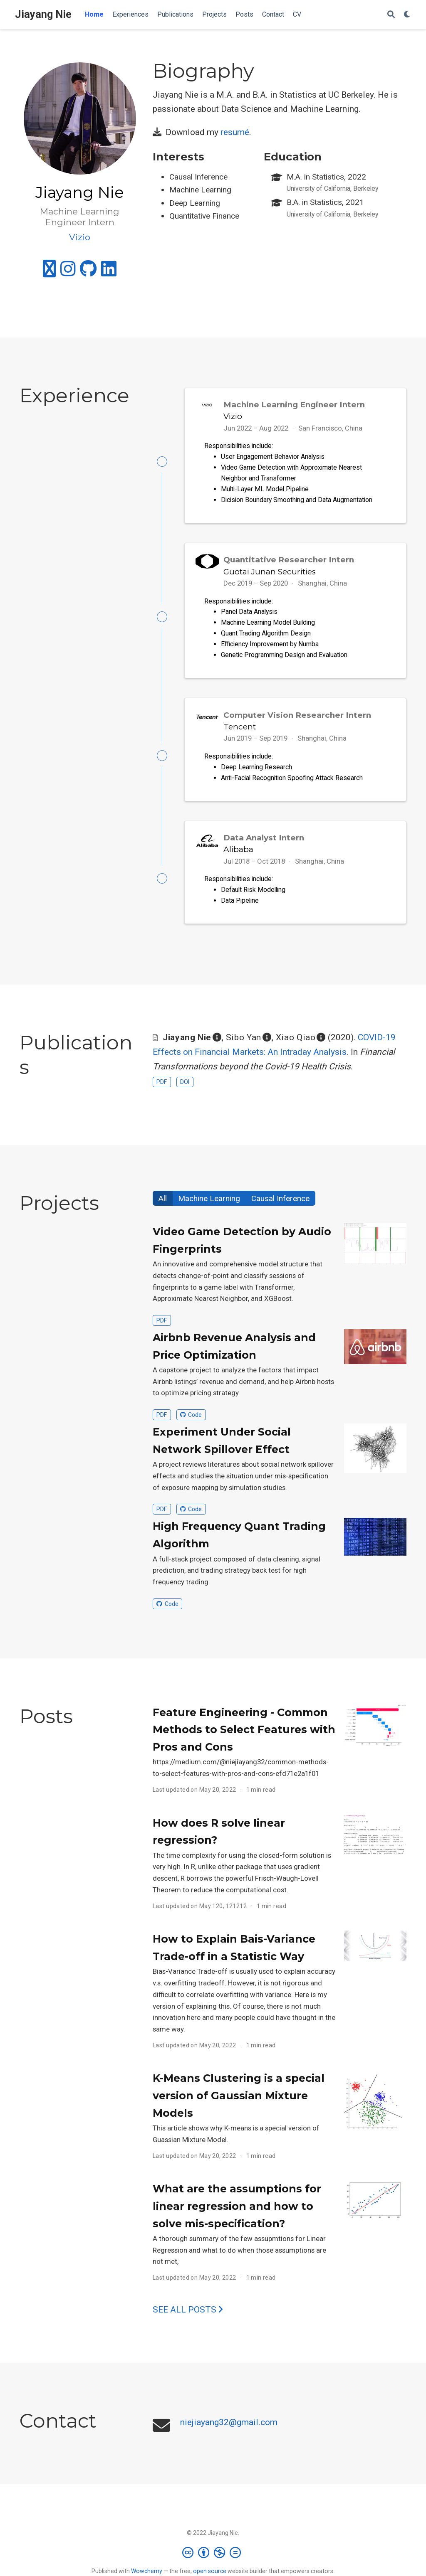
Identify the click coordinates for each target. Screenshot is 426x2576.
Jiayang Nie (43, 14)
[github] (88, 272)
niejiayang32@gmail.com (228, 2432)
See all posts (188, 2319)
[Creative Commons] (213, 2552)
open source (209, 2571)
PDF (161, 1091)
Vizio (232, 416)
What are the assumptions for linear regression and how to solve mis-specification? (237, 2215)
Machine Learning (209, 1207)
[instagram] (68, 272)
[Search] (391, 15)
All (163, 1207)
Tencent (239, 731)
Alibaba (238, 856)
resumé (234, 132)
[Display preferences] (407, 15)
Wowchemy (146, 2571)
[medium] (49, 272)
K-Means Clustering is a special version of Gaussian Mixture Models (238, 2104)
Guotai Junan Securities (269, 574)
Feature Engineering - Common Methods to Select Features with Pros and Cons (244, 1738)
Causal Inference (280, 1207)
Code (191, 1424)
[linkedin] (108, 272)
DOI (184, 1091)
